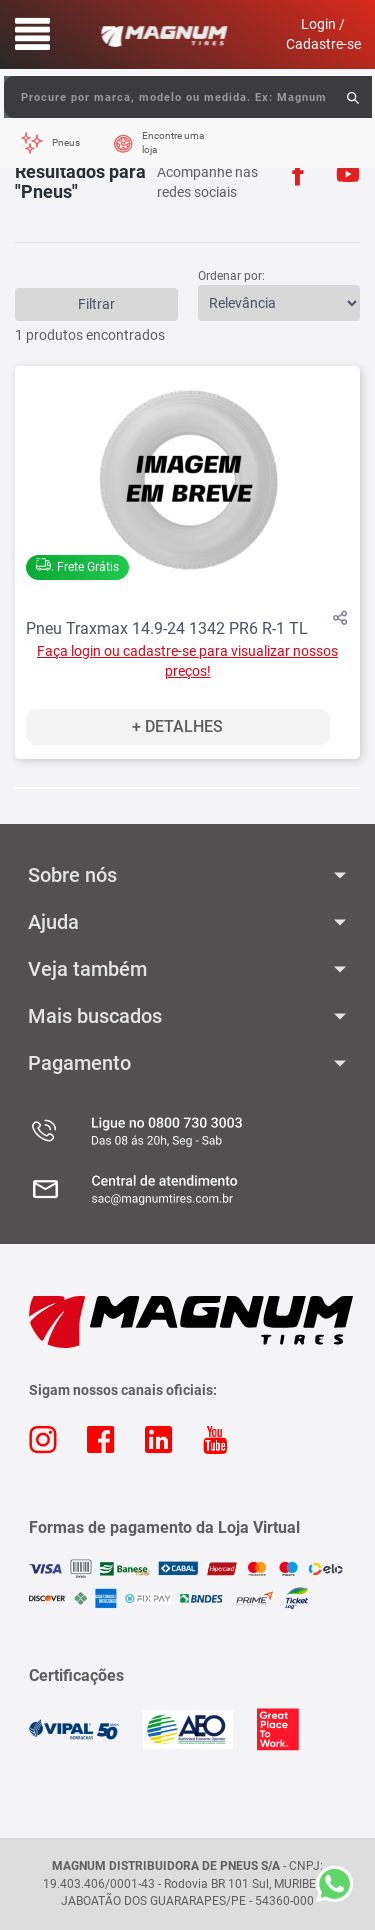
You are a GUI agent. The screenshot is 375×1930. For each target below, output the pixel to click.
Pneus (66, 142)
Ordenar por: (231, 276)
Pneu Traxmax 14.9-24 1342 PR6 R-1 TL (167, 628)
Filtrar (96, 304)
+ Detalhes (177, 726)
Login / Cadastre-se (323, 34)
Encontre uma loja (173, 142)
